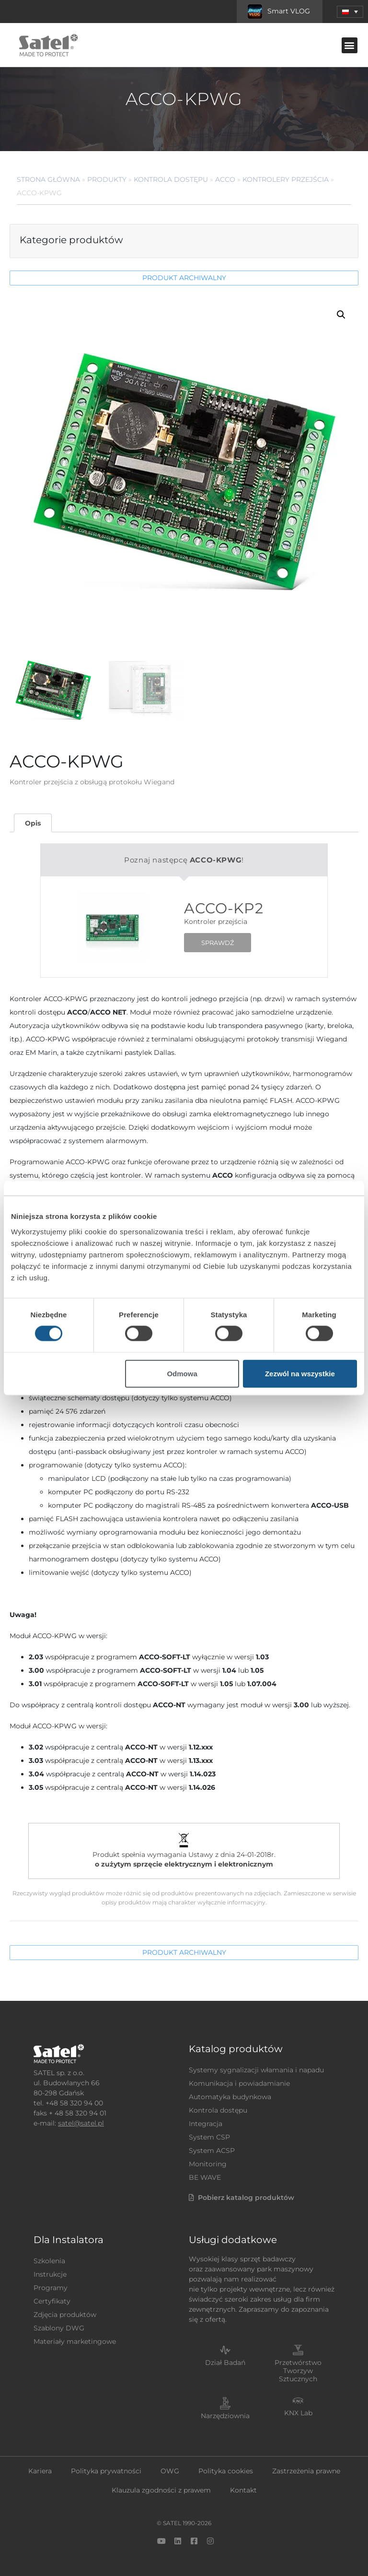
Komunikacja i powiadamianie (239, 2083)
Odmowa (182, 1373)
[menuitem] (350, 12)
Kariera (40, 2471)
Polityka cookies (225, 2471)
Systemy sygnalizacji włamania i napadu (256, 2070)
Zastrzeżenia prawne (306, 2471)
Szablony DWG (59, 2328)
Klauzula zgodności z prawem (161, 2490)
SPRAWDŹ (217, 942)
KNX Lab (298, 2413)
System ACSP (212, 2150)
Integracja (205, 2123)
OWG (170, 2471)
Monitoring (208, 2164)
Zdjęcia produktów (65, 2314)
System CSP (209, 2137)
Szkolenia (49, 2261)
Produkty (106, 179)
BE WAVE (205, 2177)
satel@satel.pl (81, 2123)
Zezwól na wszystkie (300, 1373)
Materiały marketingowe (75, 2341)
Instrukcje (50, 2274)
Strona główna (48, 179)
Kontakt (243, 2490)
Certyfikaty (52, 2301)
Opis (33, 823)
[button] (349, 45)
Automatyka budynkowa (230, 2096)
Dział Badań (225, 2362)
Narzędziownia (225, 2415)
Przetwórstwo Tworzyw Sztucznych (298, 2370)
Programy (51, 2287)
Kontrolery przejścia (285, 179)
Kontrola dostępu (171, 179)
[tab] (32, 823)
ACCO (225, 179)
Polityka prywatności (106, 2471)
